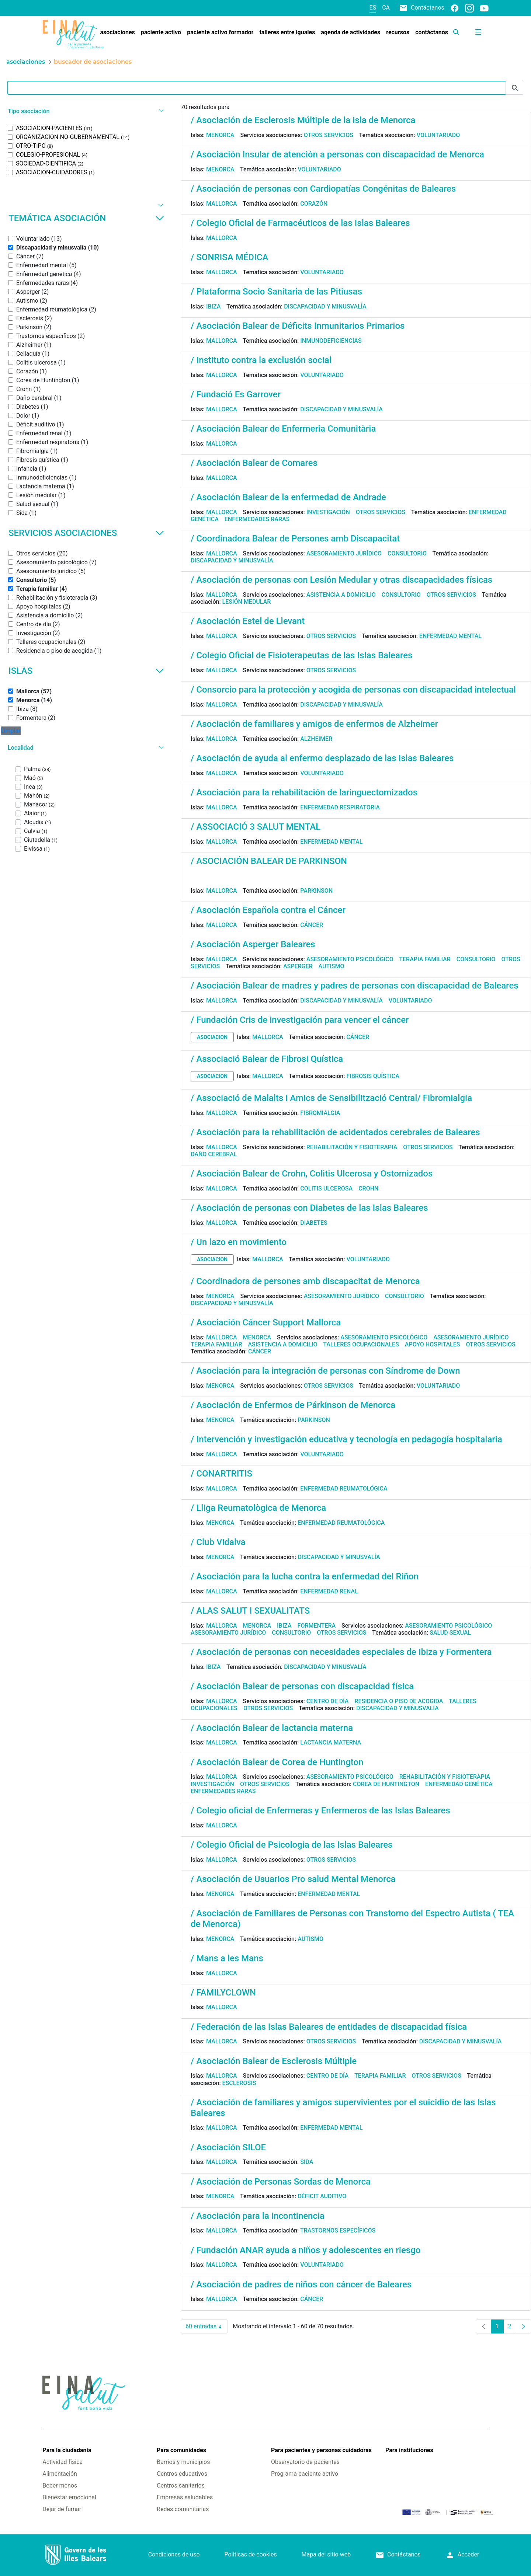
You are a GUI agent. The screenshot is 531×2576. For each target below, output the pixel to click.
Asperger (298, 966)
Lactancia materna (330, 1742)
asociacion (212, 1037)
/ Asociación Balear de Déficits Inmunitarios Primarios (298, 326)
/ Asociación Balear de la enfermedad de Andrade (288, 497)
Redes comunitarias (183, 2509)
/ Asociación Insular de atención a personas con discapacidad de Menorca (337, 154)
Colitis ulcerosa (326, 1188)
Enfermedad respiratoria (340, 807)
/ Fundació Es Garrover (236, 394)
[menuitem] (117, 32)
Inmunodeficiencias (330, 340)
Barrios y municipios (183, 2461)
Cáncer (311, 924)
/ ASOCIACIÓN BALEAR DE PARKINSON (269, 861)
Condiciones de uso (174, 2554)
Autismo (331, 966)
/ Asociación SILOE (228, 2147)
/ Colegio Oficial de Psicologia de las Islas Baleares (291, 1845)
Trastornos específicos (337, 2230)
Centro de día (327, 1701)
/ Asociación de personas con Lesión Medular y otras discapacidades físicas (341, 580)
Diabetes (313, 1222)
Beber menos (59, 2485)
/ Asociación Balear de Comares (254, 463)
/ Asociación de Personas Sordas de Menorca (281, 2181)
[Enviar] (515, 88)
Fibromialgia (320, 1112)
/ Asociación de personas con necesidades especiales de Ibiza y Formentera (341, 1652)
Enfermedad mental (450, 635)
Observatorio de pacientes (305, 2461)
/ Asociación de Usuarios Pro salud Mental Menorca (293, 1879)
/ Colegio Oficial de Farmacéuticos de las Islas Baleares (300, 223)
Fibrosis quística (372, 1076)
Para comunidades (181, 2450)
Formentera (317, 1625)
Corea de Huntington (386, 1784)
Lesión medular (246, 601)
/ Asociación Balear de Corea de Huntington (277, 1762)
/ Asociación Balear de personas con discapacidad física (302, 1686)
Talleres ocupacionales (361, 1344)
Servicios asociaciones (86, 533)
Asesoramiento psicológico (349, 959)
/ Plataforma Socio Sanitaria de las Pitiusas (276, 291)
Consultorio (407, 553)
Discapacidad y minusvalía (325, 306)
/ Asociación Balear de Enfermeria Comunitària (283, 428)
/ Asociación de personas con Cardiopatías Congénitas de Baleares (323, 189)
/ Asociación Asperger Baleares (253, 944)
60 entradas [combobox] (206, 2326)
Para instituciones (409, 2450)
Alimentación (59, 2473)
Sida (306, 2161)
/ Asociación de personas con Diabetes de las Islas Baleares (309, 1208)
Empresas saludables (185, 2497)
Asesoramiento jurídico (344, 553)
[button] (84, 111)
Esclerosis (239, 2083)
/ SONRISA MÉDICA (229, 257)
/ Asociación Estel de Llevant (248, 621)
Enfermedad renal (329, 1591)
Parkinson (316, 890)
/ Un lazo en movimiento (239, 1242)
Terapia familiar (424, 959)
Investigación (328, 512)
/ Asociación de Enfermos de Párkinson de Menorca (293, 1405)
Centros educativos (182, 2473)
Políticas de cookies (250, 2554)
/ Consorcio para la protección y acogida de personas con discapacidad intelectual (353, 689)
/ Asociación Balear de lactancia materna (272, 1728)
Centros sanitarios (181, 2485)
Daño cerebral (214, 1154)
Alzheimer (316, 738)
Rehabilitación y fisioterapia (352, 1147)
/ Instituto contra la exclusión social (261, 360)
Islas (86, 670)
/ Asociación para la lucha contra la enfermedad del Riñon (305, 1576)
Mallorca (221, 203)
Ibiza (213, 306)
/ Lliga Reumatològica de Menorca (258, 1508)
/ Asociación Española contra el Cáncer (268, 910)
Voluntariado (438, 135)
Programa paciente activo (304, 2473)
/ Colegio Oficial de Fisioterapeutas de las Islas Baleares (301, 655)
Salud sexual (450, 1632)
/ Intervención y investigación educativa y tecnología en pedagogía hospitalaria (346, 1439)
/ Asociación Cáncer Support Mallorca (266, 1322)
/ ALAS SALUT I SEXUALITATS (250, 1611)
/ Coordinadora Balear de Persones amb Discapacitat (295, 538)
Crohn (368, 1188)
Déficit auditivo (322, 2196)
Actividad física (62, 2461)
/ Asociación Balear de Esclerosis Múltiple (274, 2061)
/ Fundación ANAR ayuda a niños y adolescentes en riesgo (305, 2250)
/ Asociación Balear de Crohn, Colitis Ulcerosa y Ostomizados (312, 1173)
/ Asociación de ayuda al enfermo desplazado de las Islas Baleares (322, 758)
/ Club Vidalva (218, 1542)
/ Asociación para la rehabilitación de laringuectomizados (304, 792)
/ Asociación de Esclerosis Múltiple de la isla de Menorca (303, 120)
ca (386, 7)
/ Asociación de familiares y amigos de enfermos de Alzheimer (314, 724)
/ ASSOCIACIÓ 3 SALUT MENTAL (255, 827)
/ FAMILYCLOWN (223, 1992)
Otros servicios (328, 135)
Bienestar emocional (69, 2497)
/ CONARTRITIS (221, 1473)
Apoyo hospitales (432, 1344)
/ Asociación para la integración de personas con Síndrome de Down (325, 1371)
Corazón (313, 203)
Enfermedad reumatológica (343, 1488)
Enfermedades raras (257, 519)
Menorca (220, 135)
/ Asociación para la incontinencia (257, 2216)
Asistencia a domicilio (341, 594)
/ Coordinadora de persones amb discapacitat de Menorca (305, 1281)
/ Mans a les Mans (227, 1958)
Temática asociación (86, 218)
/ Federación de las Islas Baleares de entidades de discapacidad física (329, 2027)
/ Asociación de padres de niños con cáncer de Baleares (301, 2284)
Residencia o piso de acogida (398, 1701)
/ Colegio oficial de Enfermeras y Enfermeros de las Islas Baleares (320, 1810)
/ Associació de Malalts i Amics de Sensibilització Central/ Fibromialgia (331, 1098)
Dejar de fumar (61, 2509)
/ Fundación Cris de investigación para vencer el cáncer (300, 1020)
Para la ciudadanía (66, 2450)
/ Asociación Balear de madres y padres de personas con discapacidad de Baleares (354, 985)
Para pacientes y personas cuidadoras (321, 2450)
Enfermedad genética (458, 1784)
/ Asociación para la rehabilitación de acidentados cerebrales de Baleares (335, 1132)
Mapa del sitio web (326, 2554)
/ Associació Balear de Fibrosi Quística (267, 1059)
